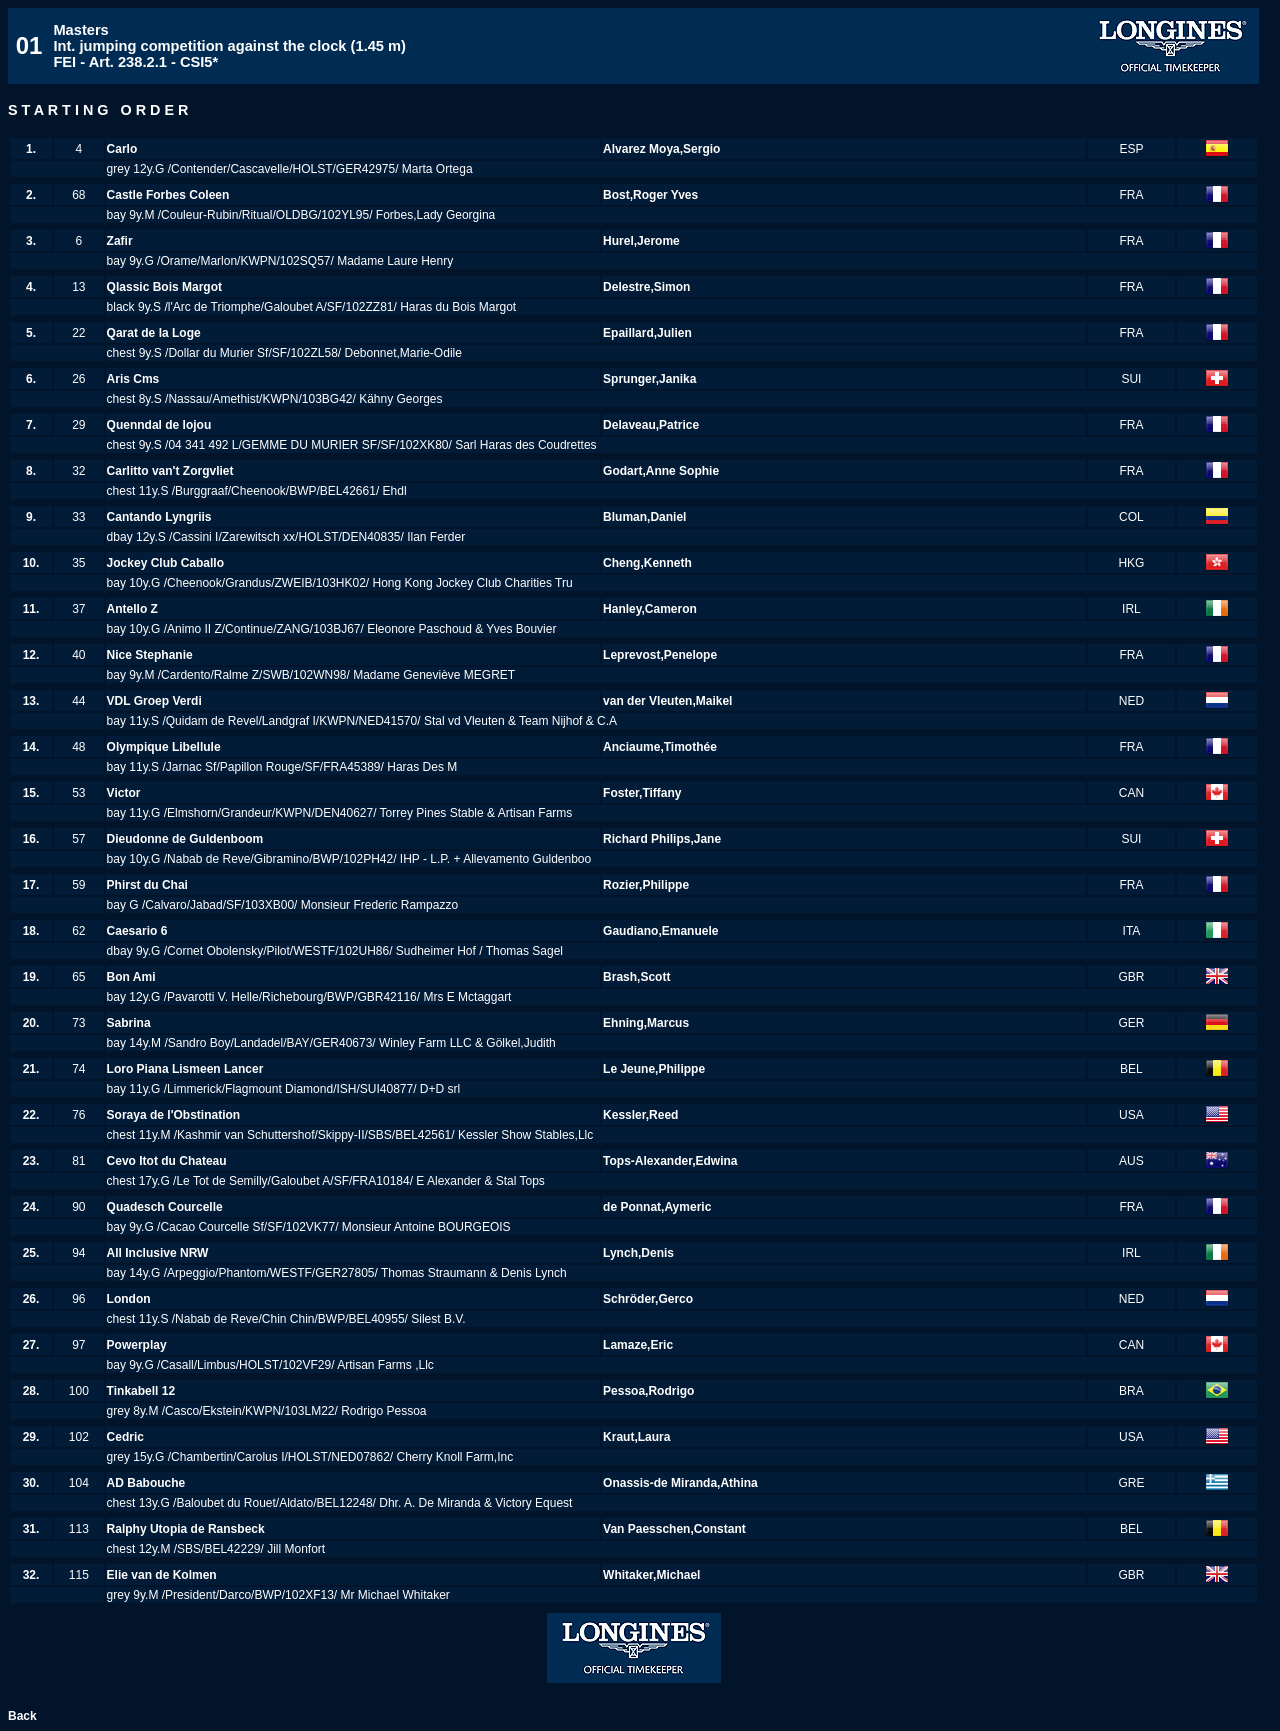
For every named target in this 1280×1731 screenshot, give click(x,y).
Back (22, 1716)
